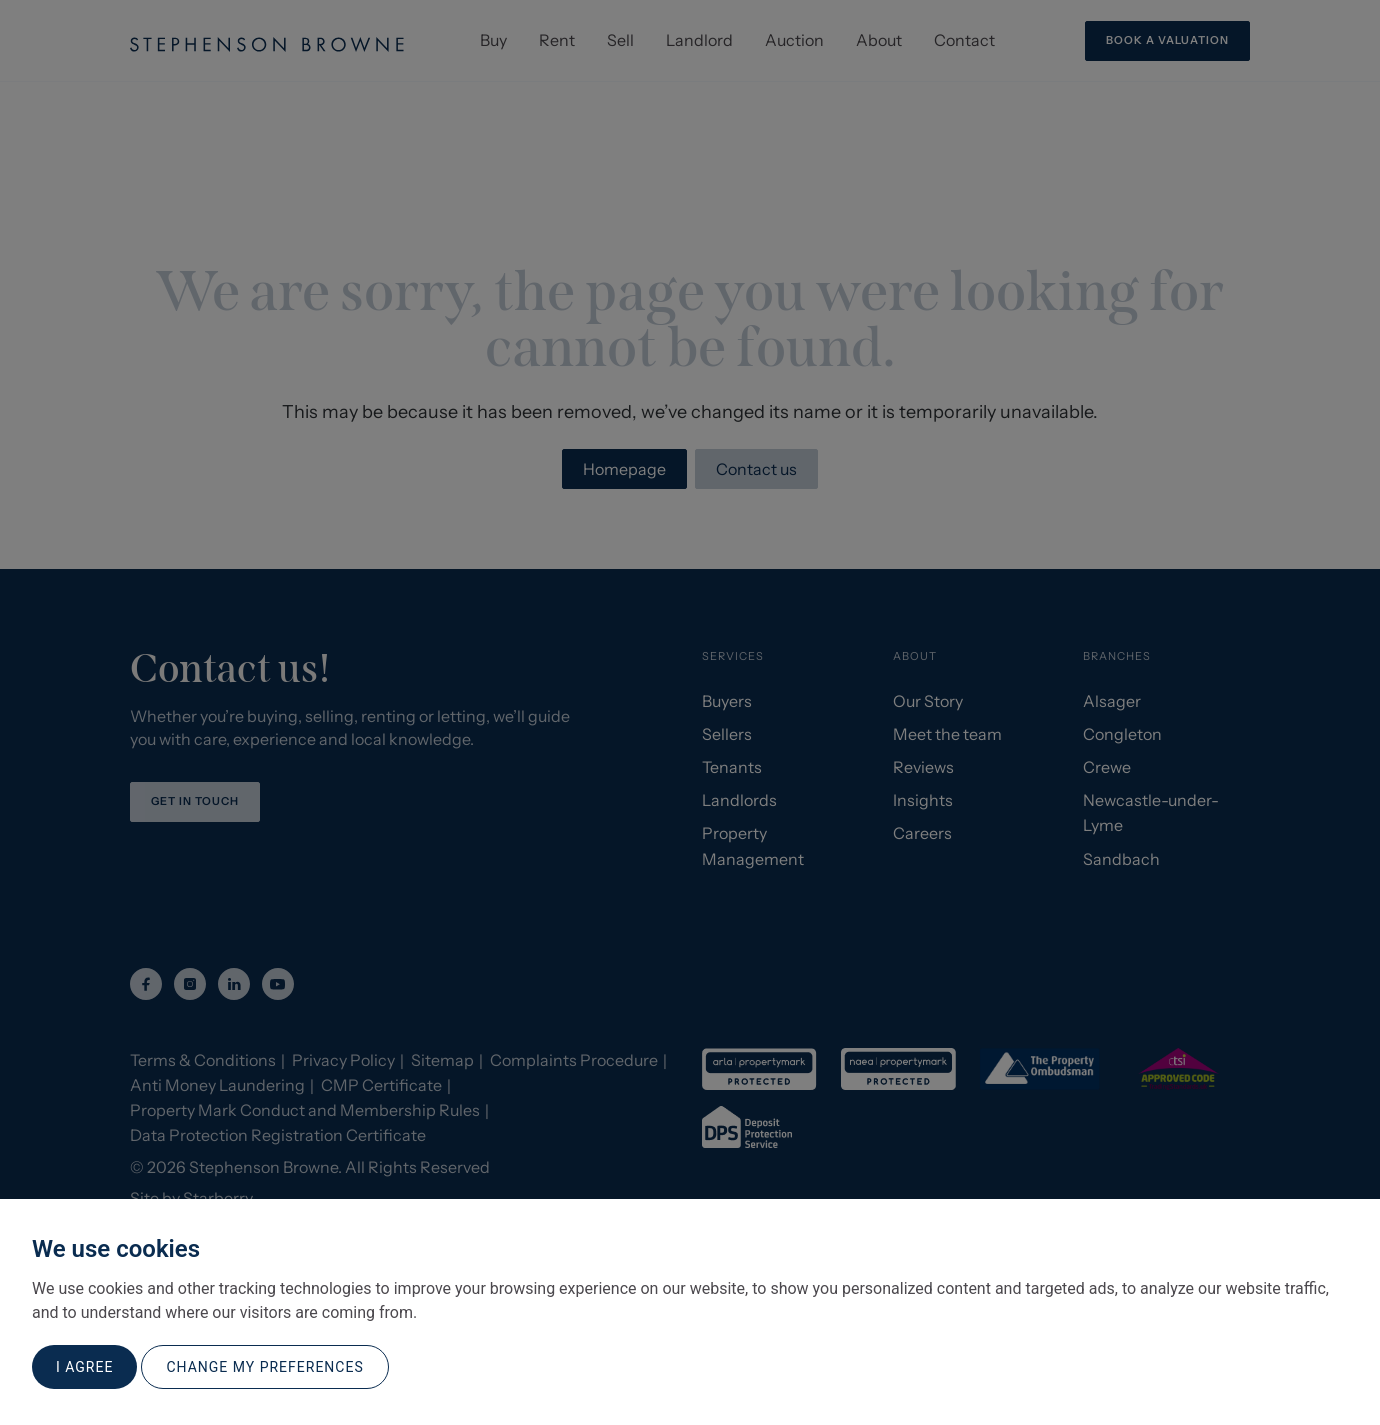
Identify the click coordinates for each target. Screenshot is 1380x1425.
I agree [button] (84, 1367)
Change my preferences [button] (264, 1367)
